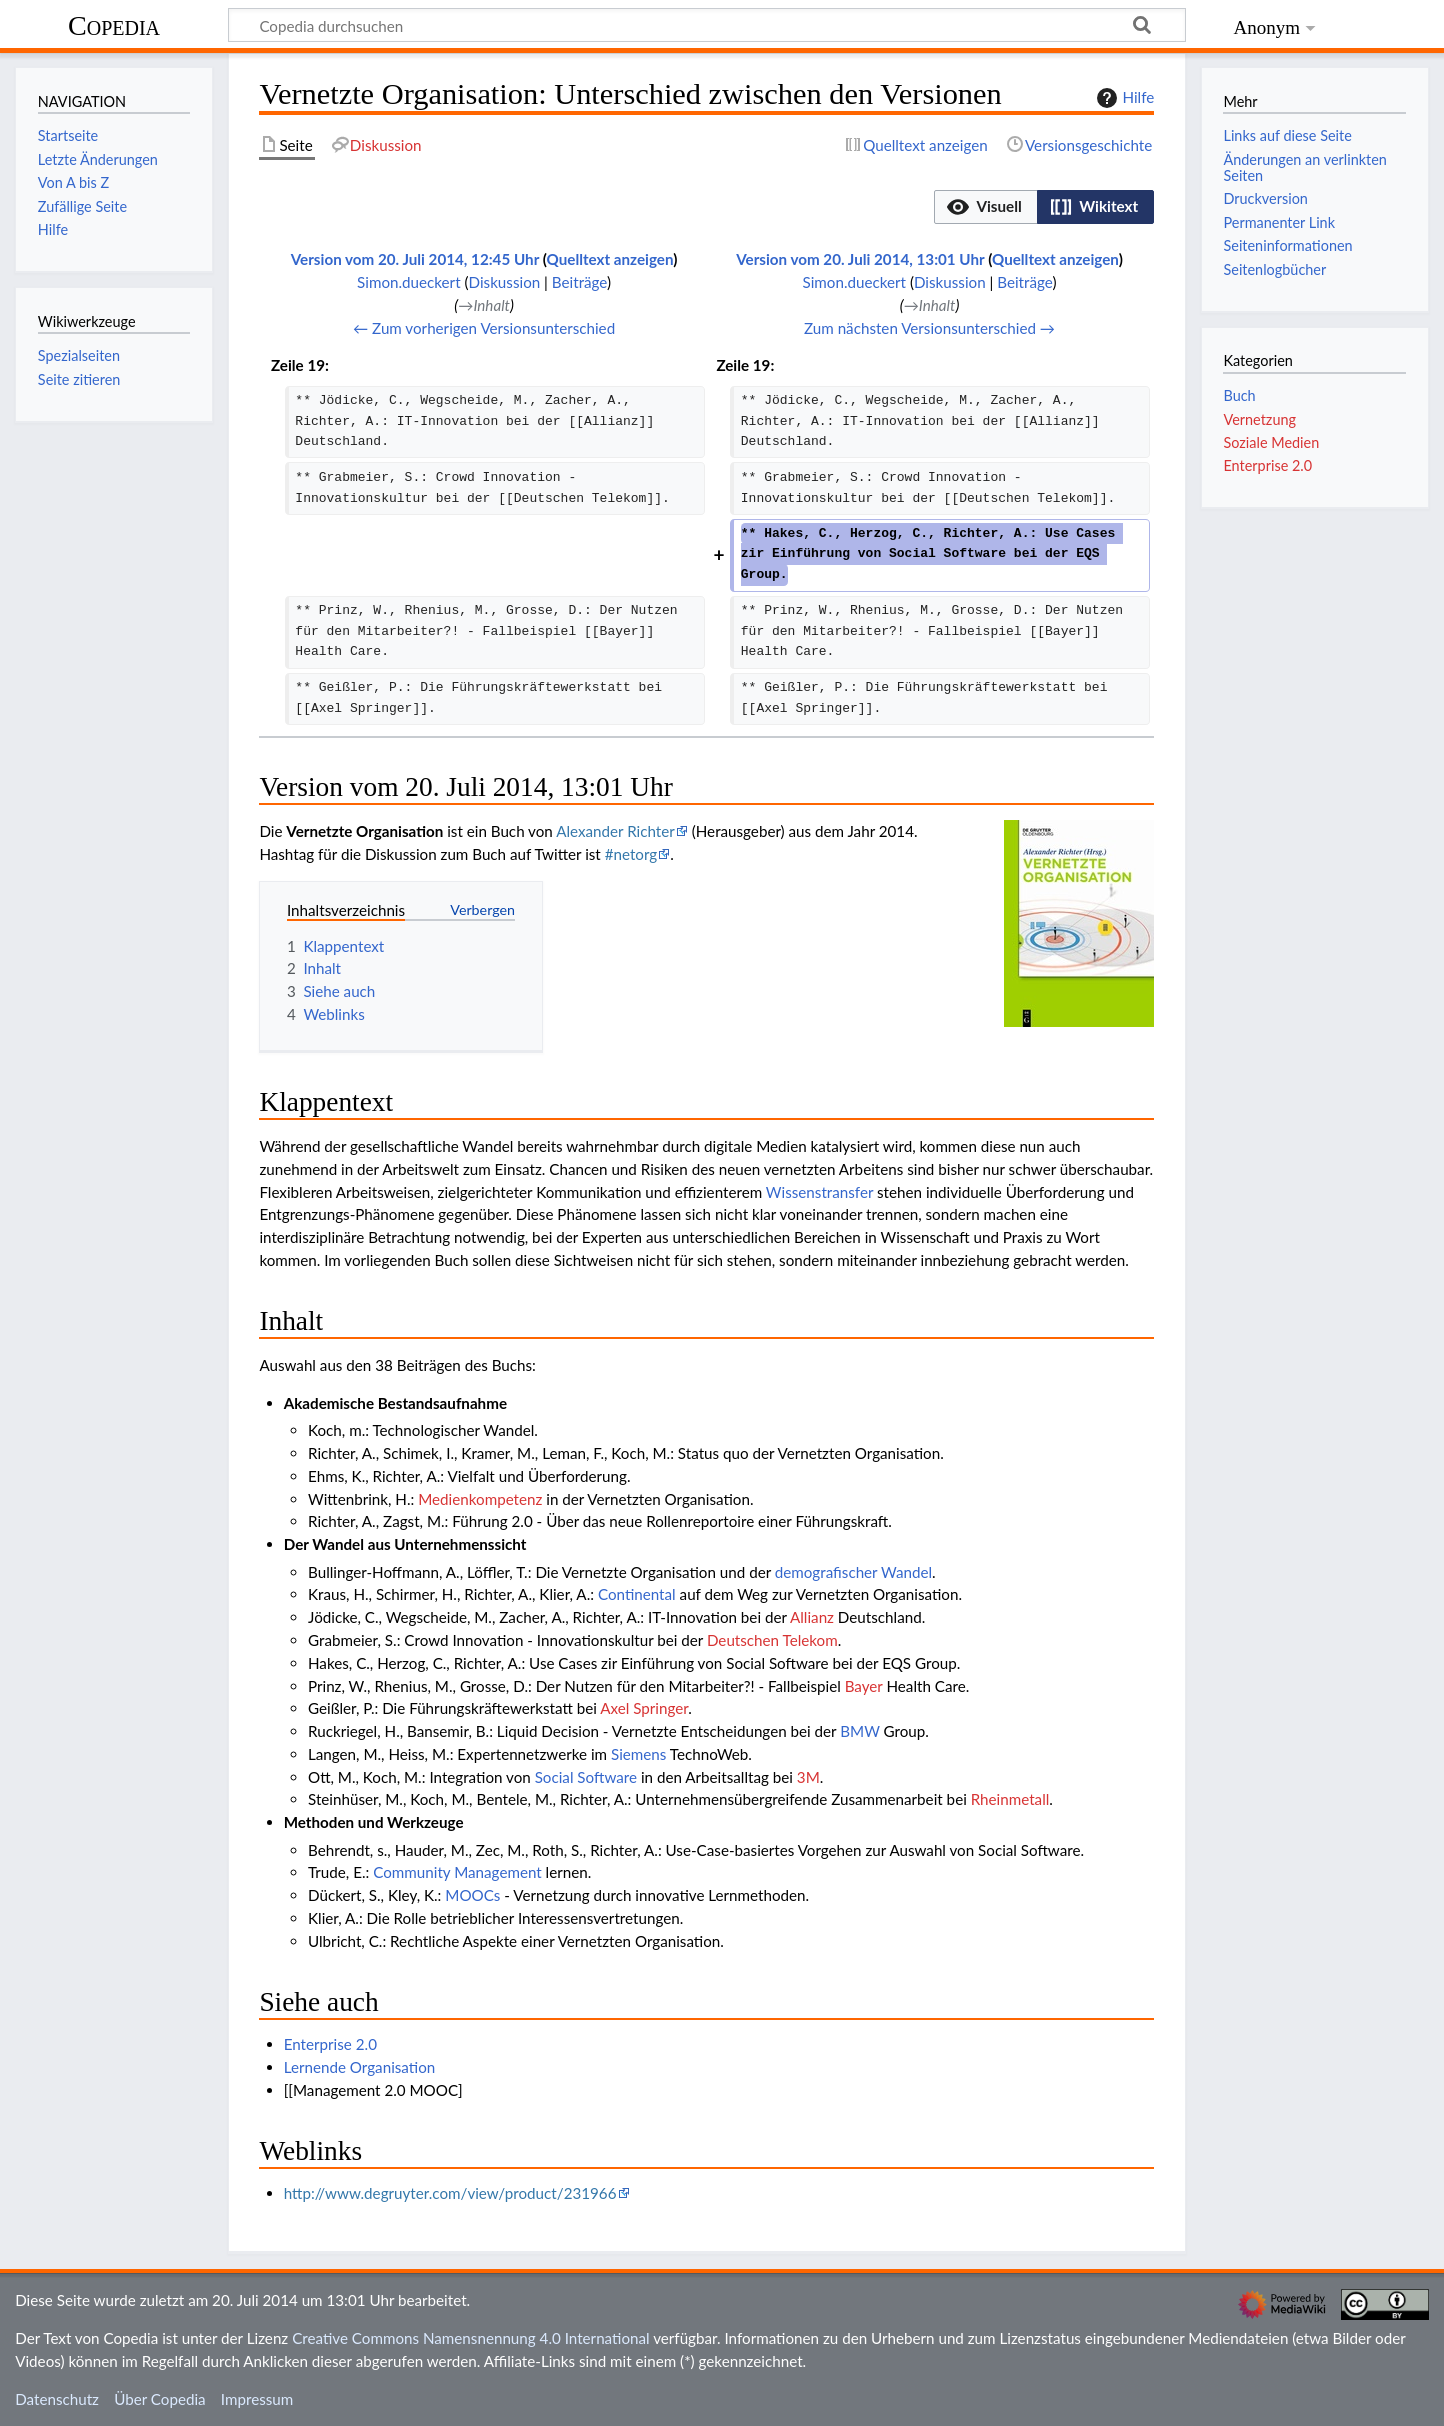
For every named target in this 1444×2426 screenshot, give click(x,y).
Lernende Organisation (360, 2067)
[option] (985, 206)
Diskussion (505, 282)
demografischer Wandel (853, 1572)
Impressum (257, 2399)
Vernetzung (1259, 419)
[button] (986, 207)
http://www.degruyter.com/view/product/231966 (450, 2193)
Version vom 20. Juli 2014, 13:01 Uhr (860, 259)
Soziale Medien (1271, 442)
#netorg (631, 854)
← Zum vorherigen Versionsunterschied (484, 328)
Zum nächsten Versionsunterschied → (929, 328)
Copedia (114, 25)
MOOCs (472, 1895)
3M (808, 1777)
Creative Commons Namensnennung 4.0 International (471, 2338)
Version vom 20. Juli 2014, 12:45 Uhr (415, 259)
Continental (637, 1594)
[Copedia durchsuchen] (707, 25)
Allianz (812, 1617)
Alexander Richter (615, 831)
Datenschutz (57, 2399)
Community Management (457, 1872)
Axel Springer (644, 1708)
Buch (1239, 395)
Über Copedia (159, 2399)
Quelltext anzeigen (610, 259)
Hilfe (1123, 98)
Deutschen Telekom (772, 1640)
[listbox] (1044, 207)
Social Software (586, 1777)
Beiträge (579, 282)
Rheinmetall (1010, 1799)
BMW (859, 1731)
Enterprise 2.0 (330, 2044)
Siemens (638, 1754)
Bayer (864, 1686)
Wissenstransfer (819, 1192)
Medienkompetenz (480, 1499)
